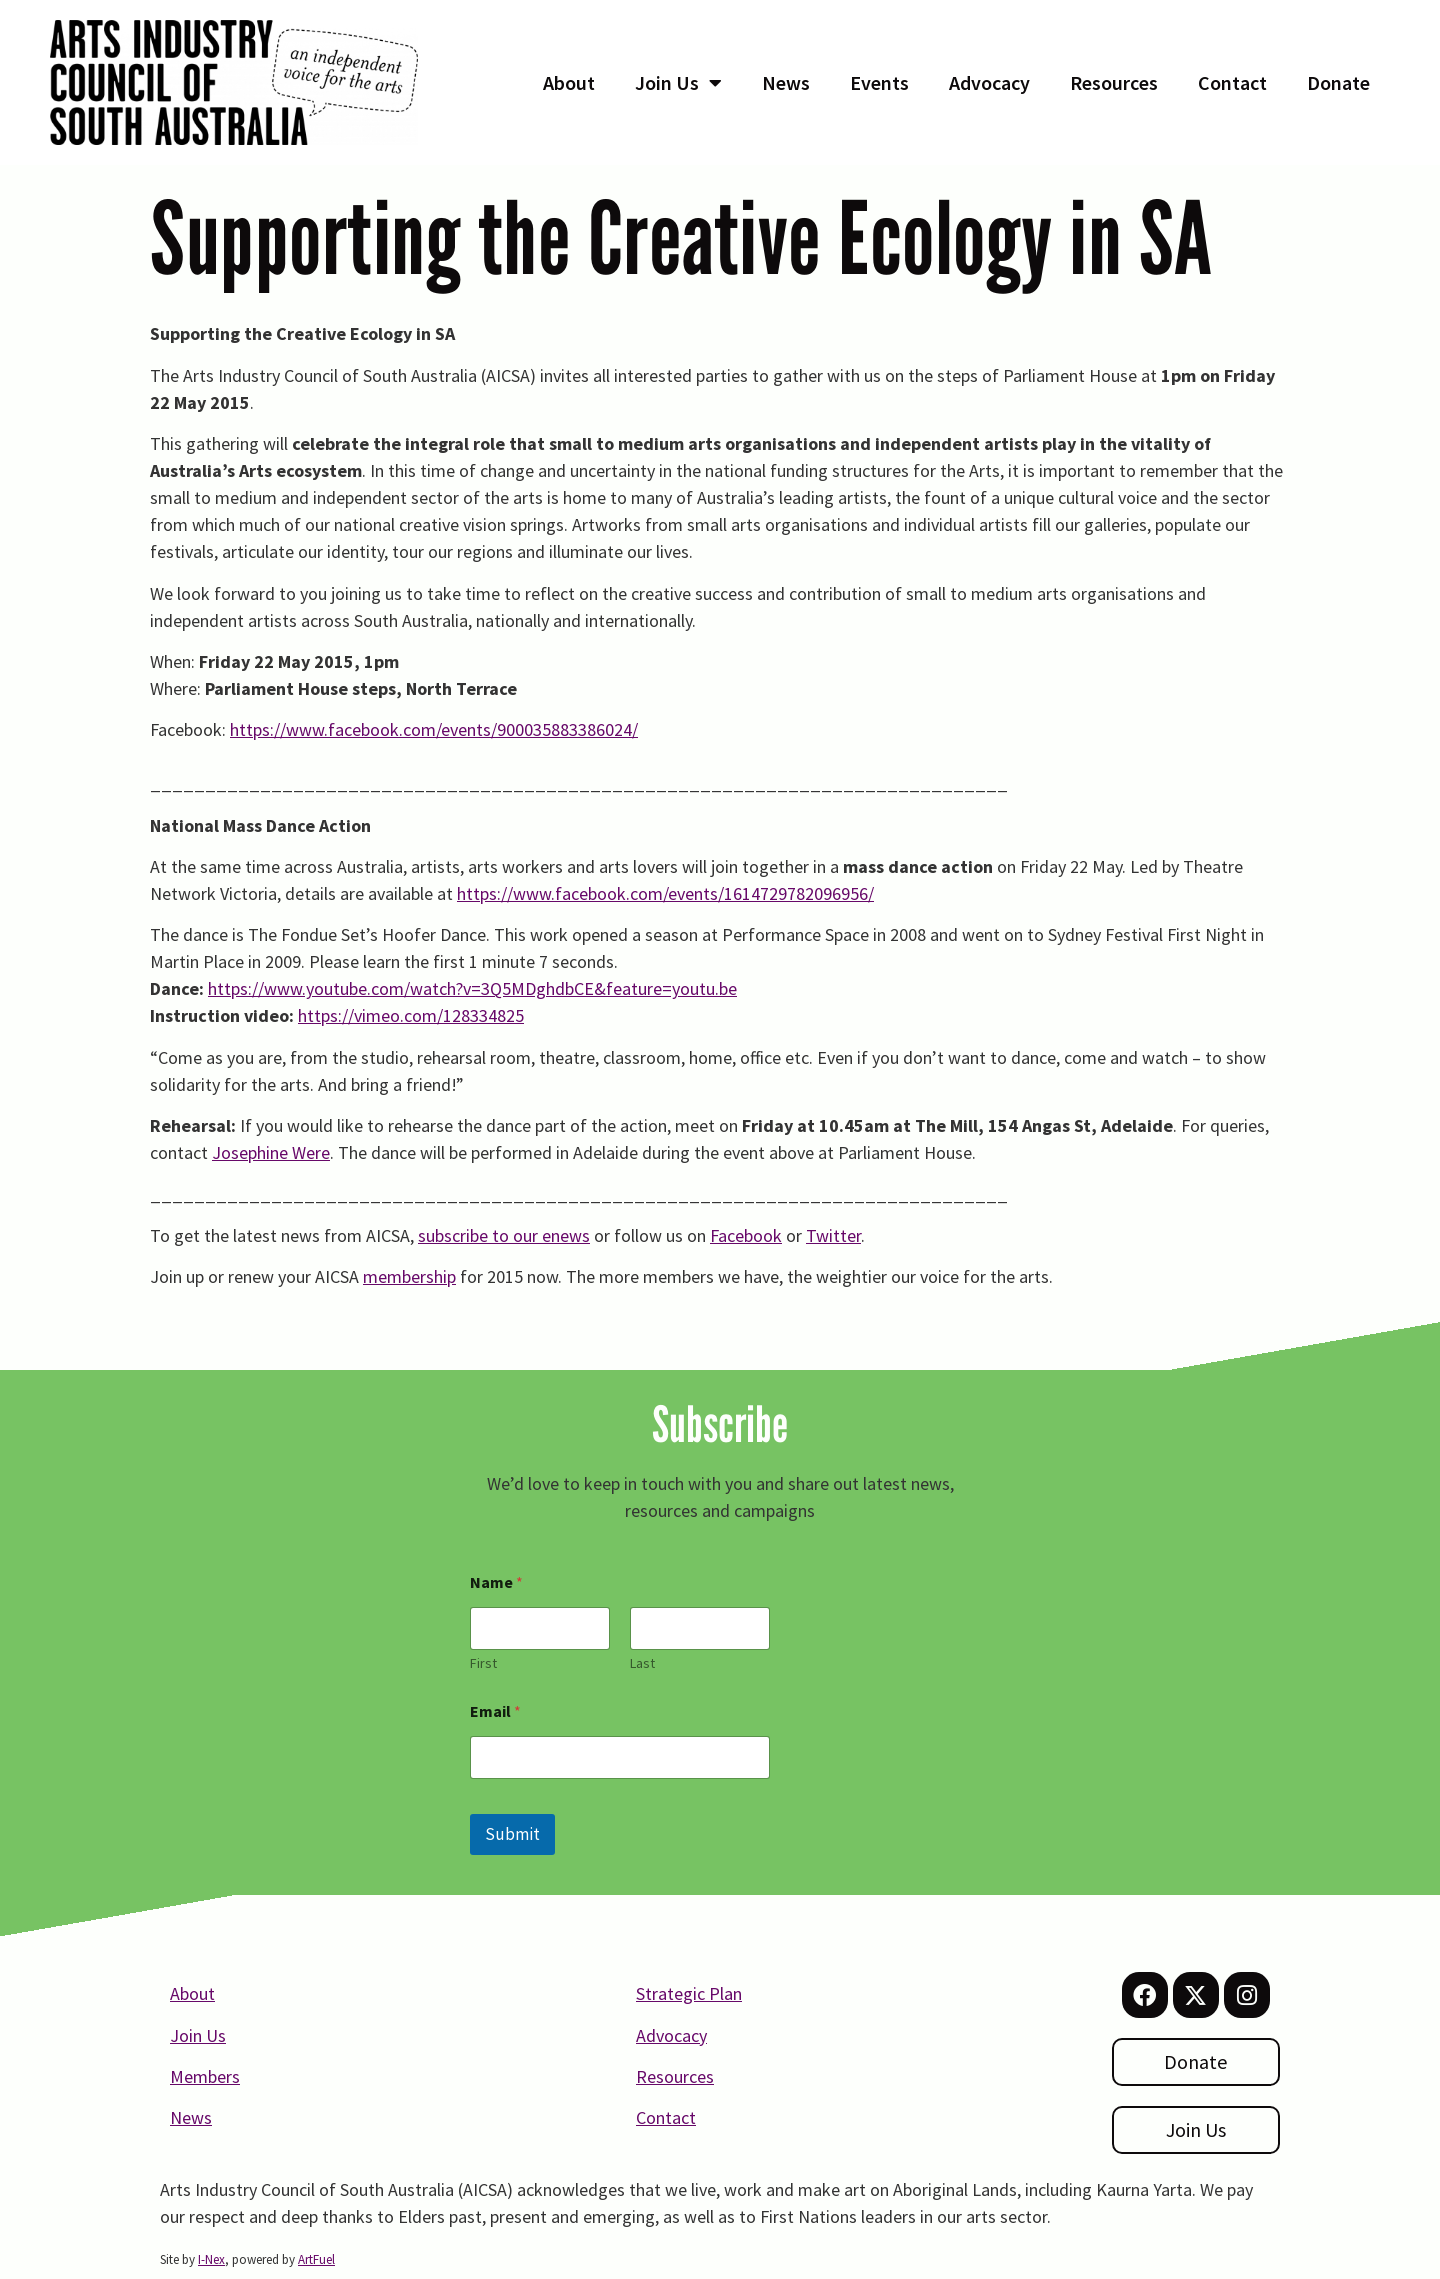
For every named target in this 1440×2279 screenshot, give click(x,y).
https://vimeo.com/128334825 (411, 1015)
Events (879, 82)
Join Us (678, 83)
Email (495, 1711)
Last (642, 1663)
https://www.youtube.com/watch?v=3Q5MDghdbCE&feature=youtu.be (472, 988)
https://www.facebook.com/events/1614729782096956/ (665, 893)
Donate (1338, 82)
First (483, 1663)
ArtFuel (316, 2259)
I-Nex (211, 2259)
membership (409, 1276)
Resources (1114, 82)
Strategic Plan (689, 1993)
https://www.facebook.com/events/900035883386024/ (434, 729)
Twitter (833, 1235)
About (569, 82)
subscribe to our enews (504, 1235)
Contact (1232, 82)
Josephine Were (271, 1152)
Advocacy (989, 82)
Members (205, 2076)
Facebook (746, 1235)
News (786, 82)
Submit (512, 1834)
